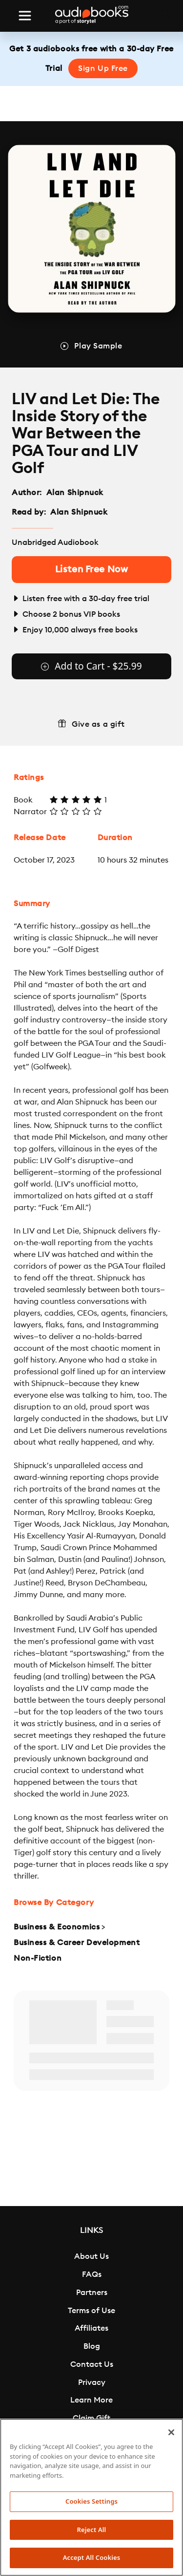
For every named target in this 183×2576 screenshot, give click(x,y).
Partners (91, 2292)
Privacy (91, 2382)
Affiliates (91, 2328)
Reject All (91, 2529)
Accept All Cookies (92, 2557)
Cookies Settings (91, 2501)
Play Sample (98, 346)
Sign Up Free (103, 68)
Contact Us (91, 2364)
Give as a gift (98, 724)
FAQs (92, 2274)
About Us (91, 2256)
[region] (91, 2497)
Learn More (91, 2400)
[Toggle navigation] (25, 15)
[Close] (171, 2432)
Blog (91, 2346)
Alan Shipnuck (74, 493)
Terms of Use (91, 2311)
